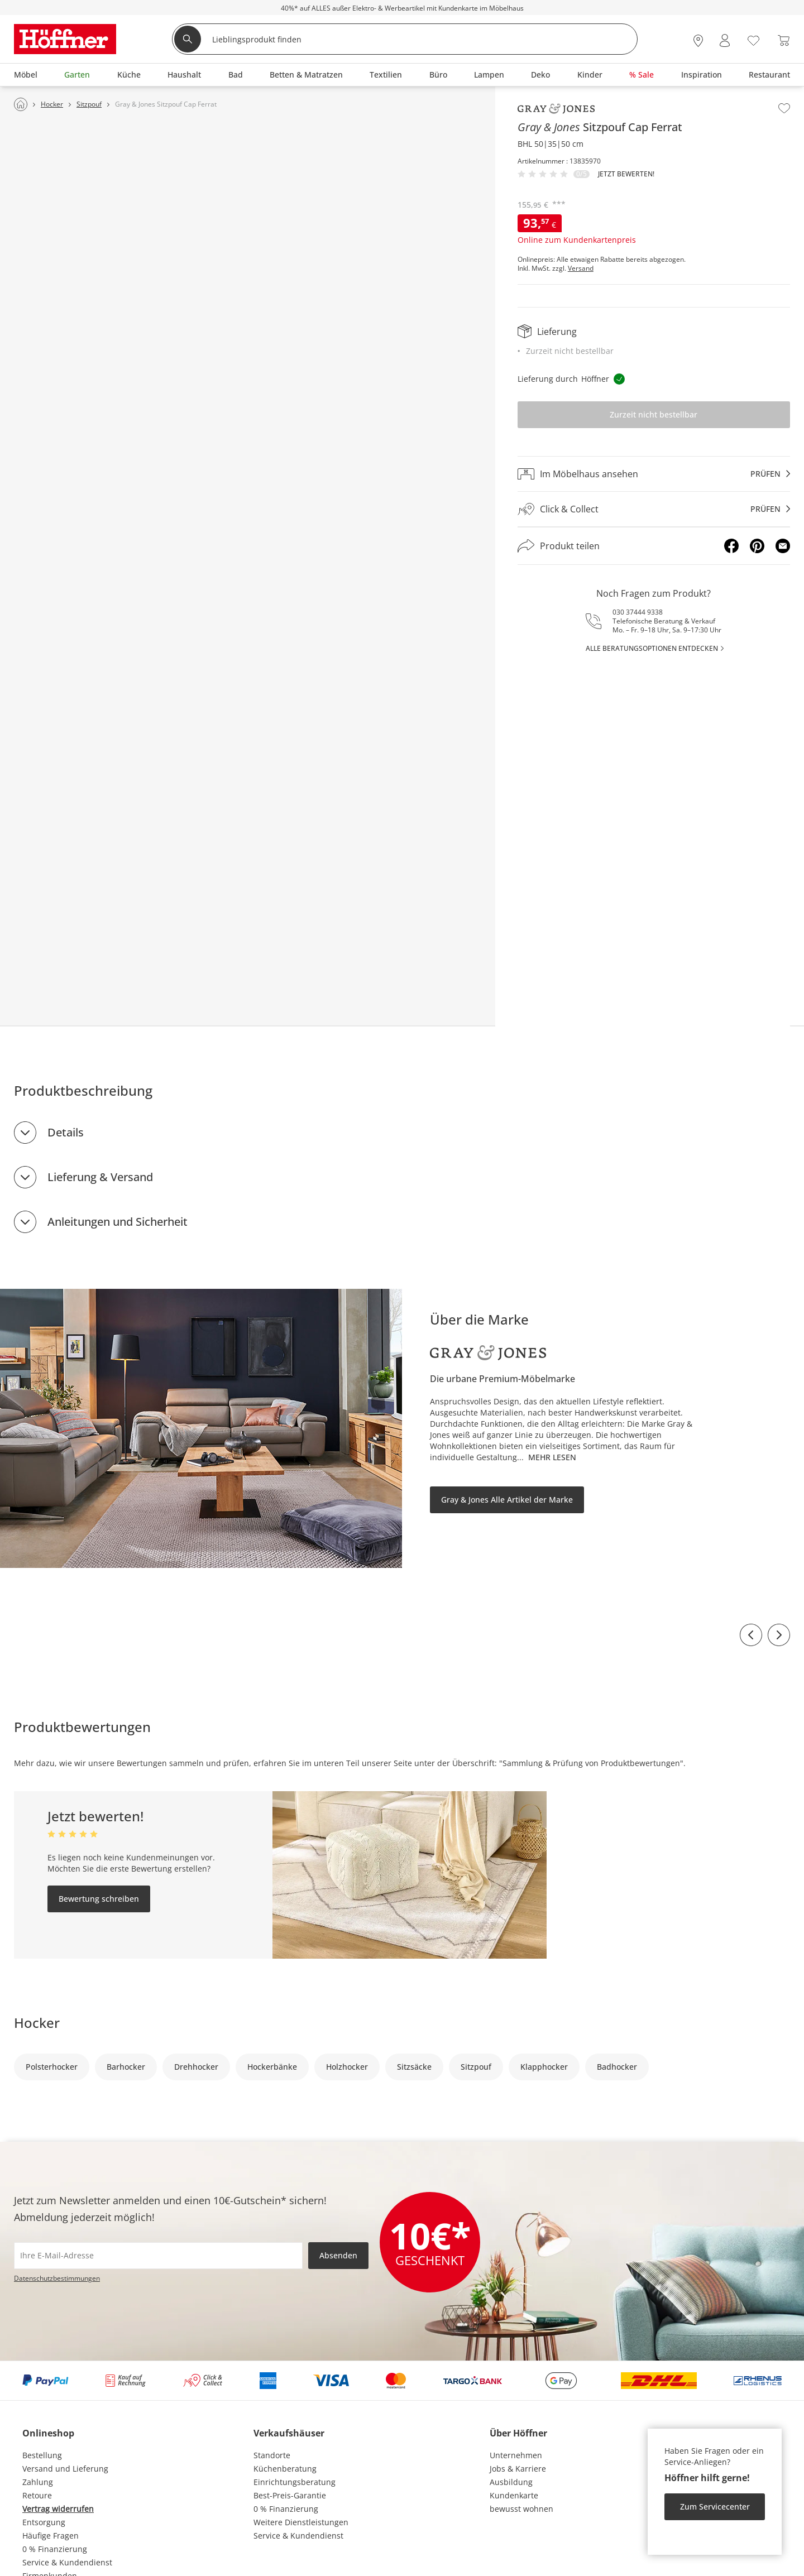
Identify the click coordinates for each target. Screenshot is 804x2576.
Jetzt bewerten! (626, 174)
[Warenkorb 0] (783, 40)
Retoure (37, 2495)
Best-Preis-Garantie (289, 2495)
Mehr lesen (552, 1457)
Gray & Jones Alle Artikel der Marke (507, 1499)
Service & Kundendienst (67, 2562)
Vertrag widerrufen (58, 2508)
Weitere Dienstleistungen (300, 2522)
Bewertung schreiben (99, 1898)
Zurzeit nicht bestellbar (653, 414)
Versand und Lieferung (65, 2468)
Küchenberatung (285, 2468)
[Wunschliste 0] (753, 39)
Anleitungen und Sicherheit (117, 1221)
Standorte (271, 2455)
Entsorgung (43, 2522)
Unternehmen (516, 2455)
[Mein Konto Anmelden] (725, 40)
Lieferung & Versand (100, 1176)
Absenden (338, 2255)
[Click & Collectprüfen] (654, 509)
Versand (581, 268)
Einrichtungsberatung (294, 2482)
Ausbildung (511, 2482)
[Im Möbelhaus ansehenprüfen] (654, 474)
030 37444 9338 (637, 612)
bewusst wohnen (521, 2508)
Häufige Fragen (50, 2535)
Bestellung (42, 2455)
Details (65, 1132)
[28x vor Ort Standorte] (698, 40)
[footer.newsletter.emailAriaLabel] (158, 2255)
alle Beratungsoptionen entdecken (652, 648)
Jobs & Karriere (518, 2468)
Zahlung (37, 2482)
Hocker (37, 2022)
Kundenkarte (514, 2495)
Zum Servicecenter (715, 2506)
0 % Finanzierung (54, 2549)
